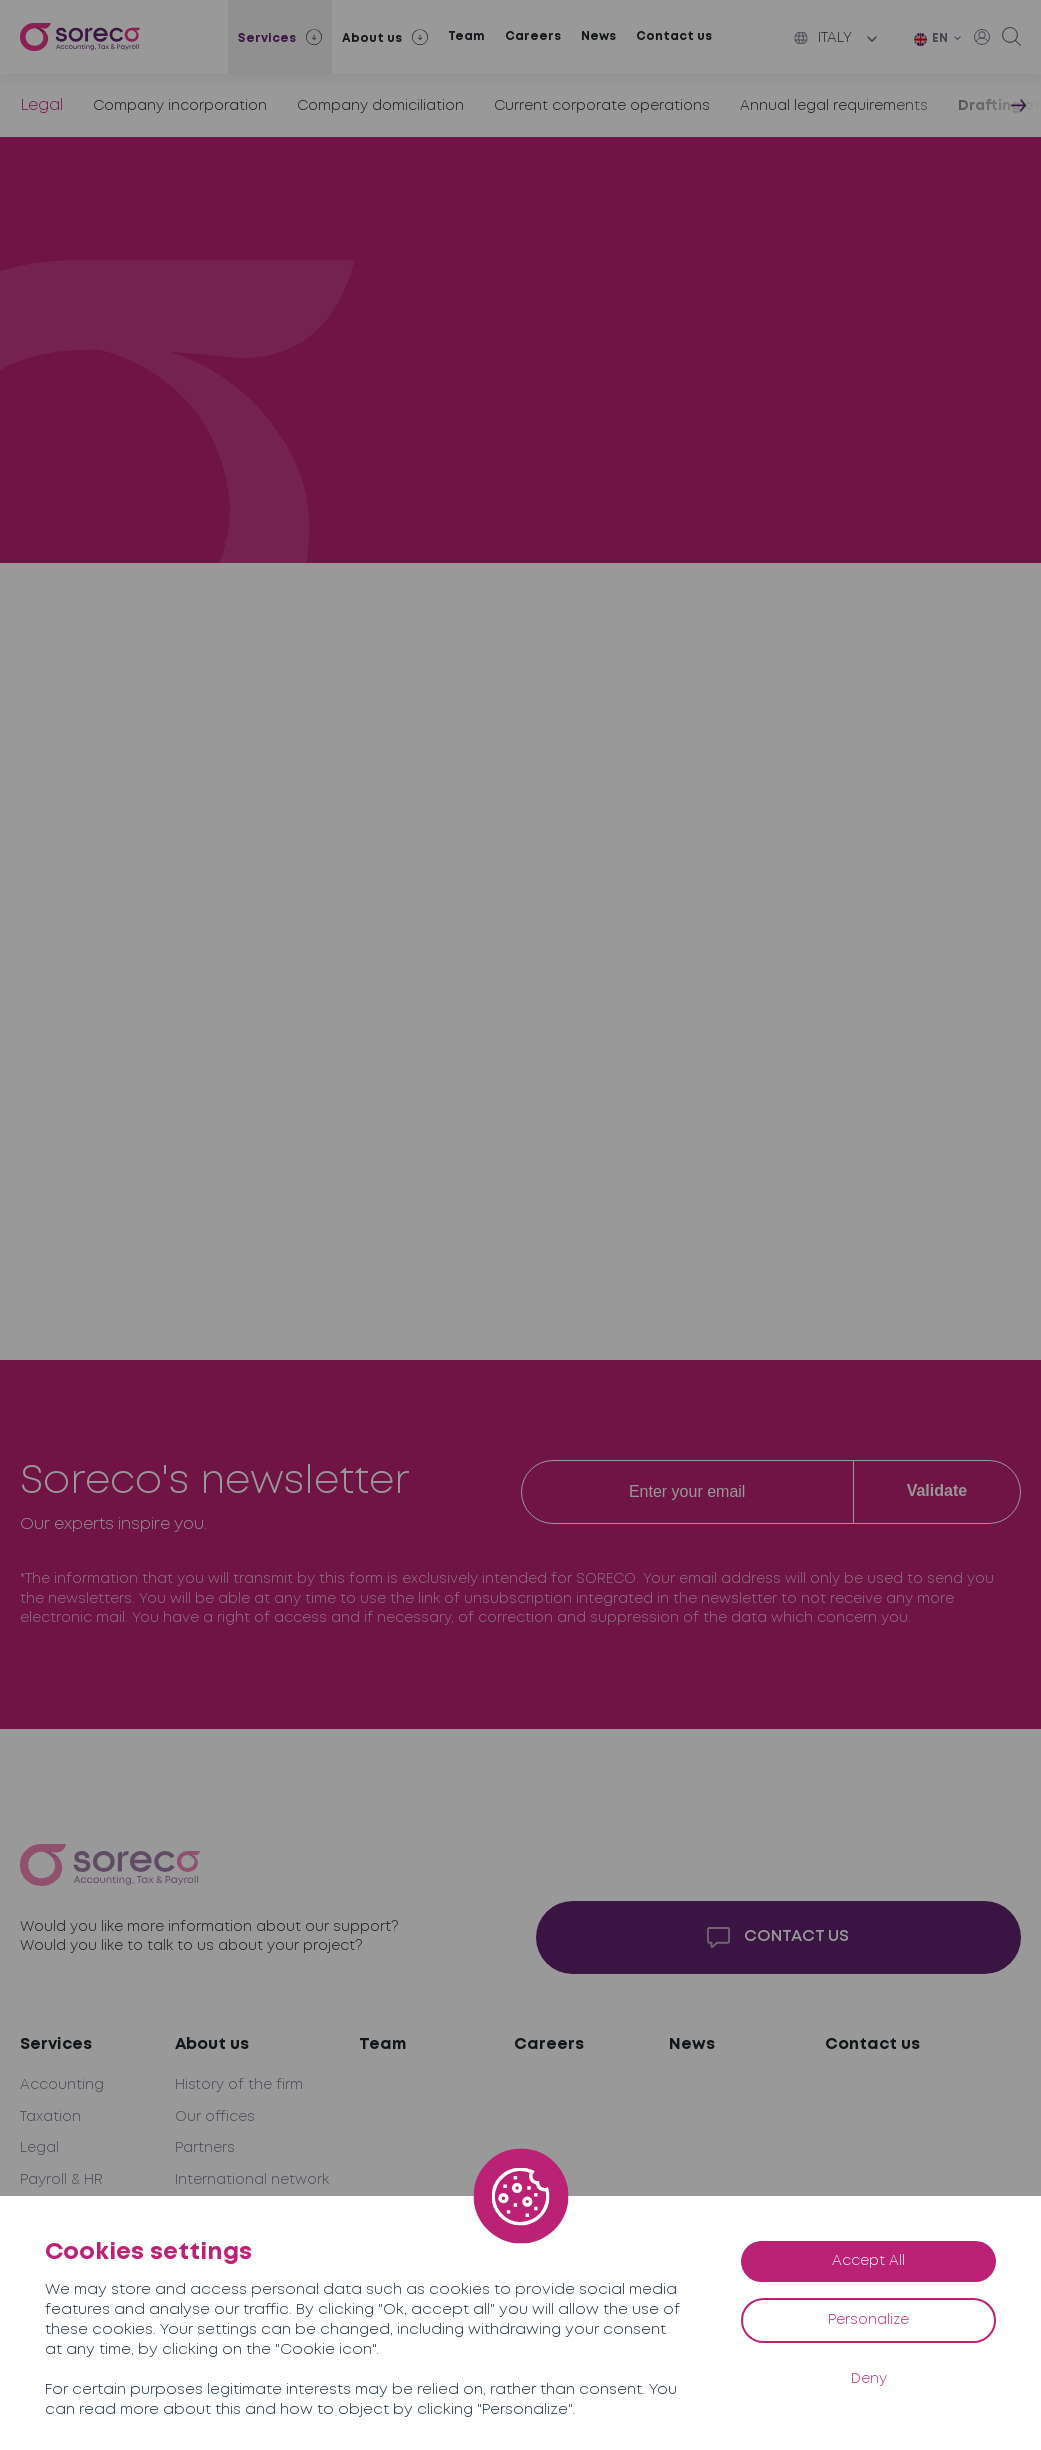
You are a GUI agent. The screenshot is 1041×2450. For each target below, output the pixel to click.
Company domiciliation (380, 106)
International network (252, 2180)
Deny (869, 2379)
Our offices (215, 2117)
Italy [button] (823, 38)
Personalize (868, 2320)
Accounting (62, 2085)
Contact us (674, 36)
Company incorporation (180, 106)
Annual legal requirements (834, 106)
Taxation (50, 2117)
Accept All (868, 2261)
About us (212, 2044)
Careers (533, 36)
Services (56, 2044)
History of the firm (239, 2085)
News (598, 36)
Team (466, 36)
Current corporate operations (602, 106)
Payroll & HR (61, 2180)
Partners (205, 2148)
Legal (41, 105)
